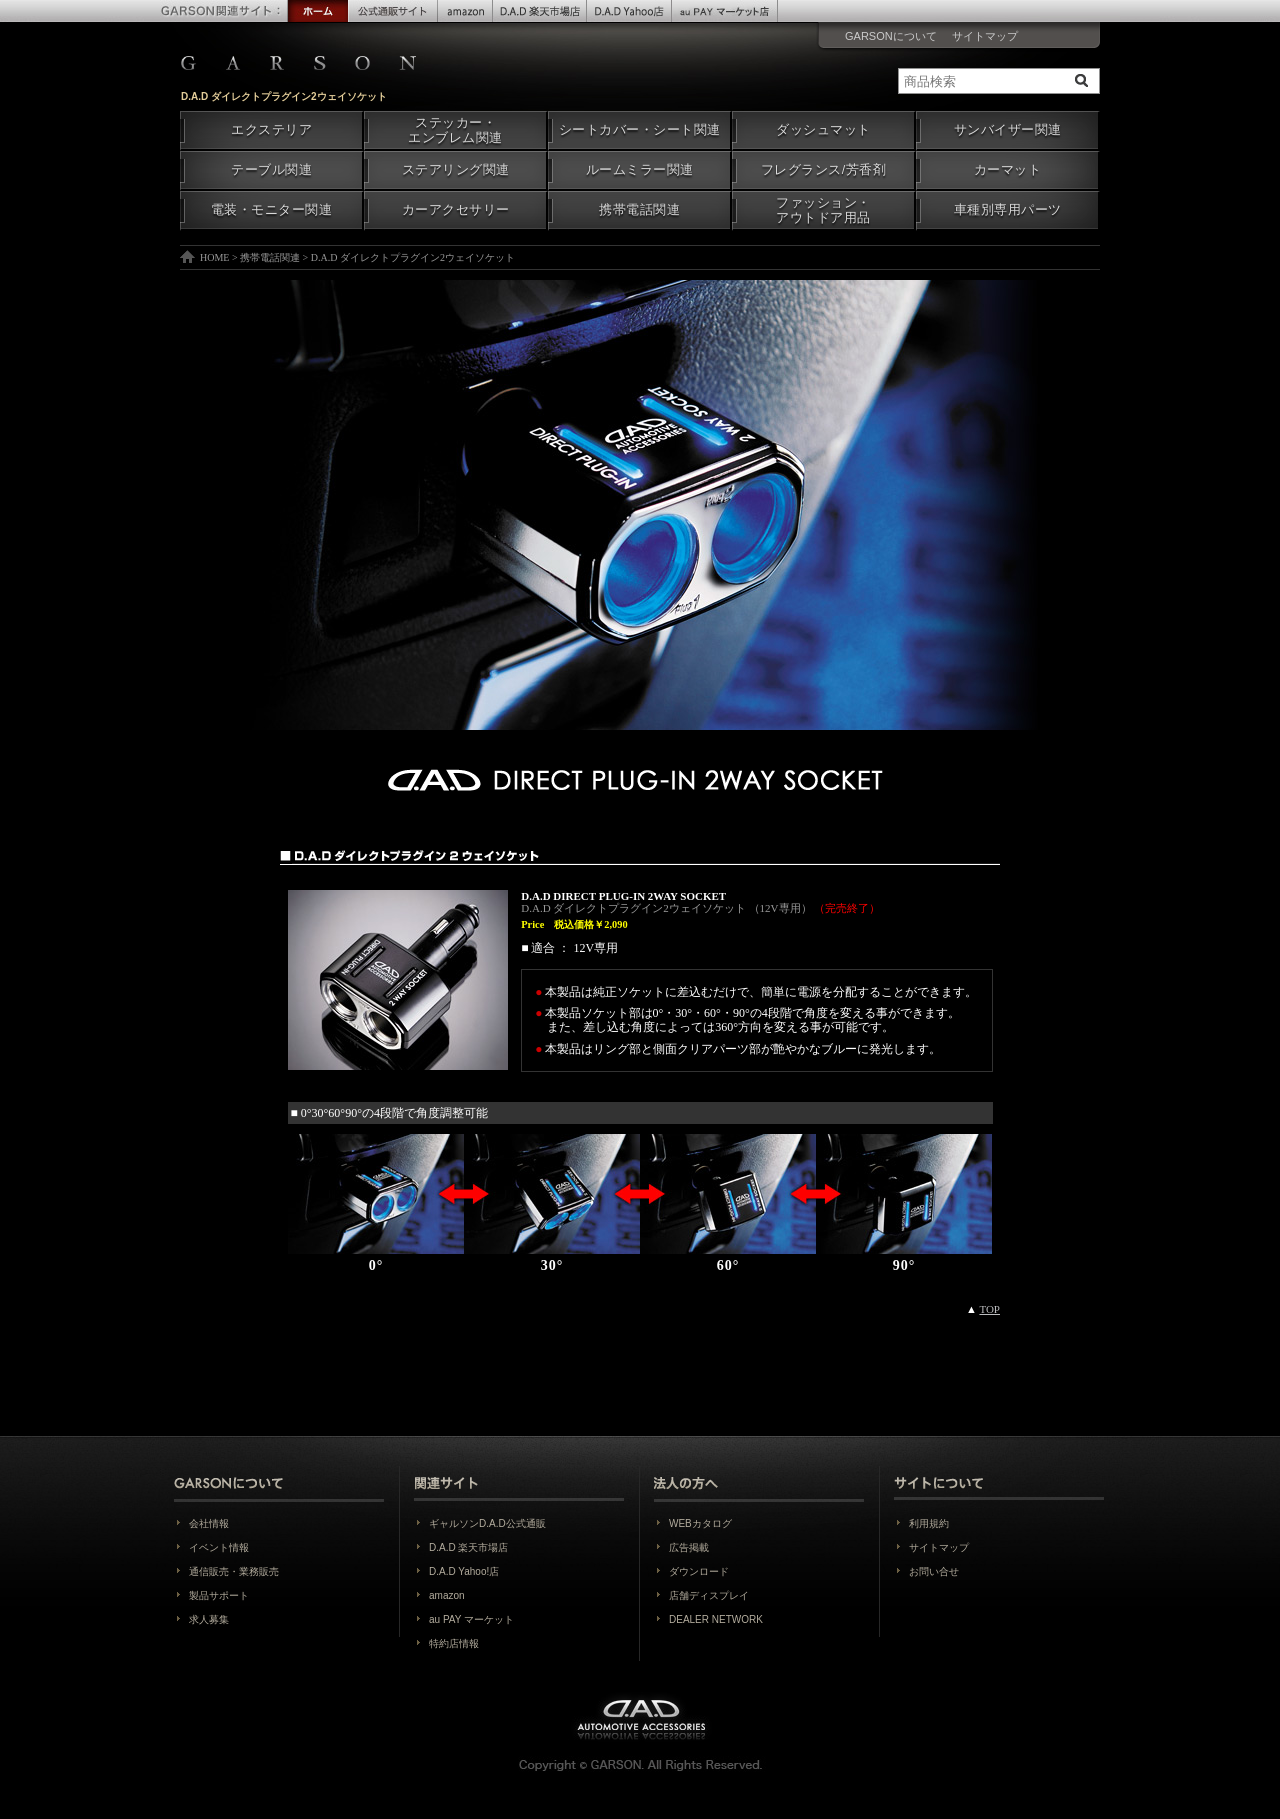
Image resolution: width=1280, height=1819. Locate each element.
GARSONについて (891, 36)
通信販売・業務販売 (234, 1571)
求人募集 (209, 1619)
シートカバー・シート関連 (640, 130)
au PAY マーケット (471, 1619)
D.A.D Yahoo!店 (464, 1571)
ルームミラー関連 (640, 170)
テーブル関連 (271, 170)
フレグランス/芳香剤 (823, 170)
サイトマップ (985, 36)
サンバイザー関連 (1008, 130)
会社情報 (209, 1523)
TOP (989, 1309)
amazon (447, 1595)
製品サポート (219, 1595)
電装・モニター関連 (272, 210)
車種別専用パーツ (1008, 210)
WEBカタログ (700, 1523)
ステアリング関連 (456, 170)
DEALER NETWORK (716, 1619)
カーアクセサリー (456, 210)
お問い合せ (934, 1571)
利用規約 (929, 1523)
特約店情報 (454, 1643)
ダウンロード (699, 1571)
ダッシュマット (823, 130)
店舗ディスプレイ (709, 1595)
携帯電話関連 (639, 210)
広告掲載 (689, 1547)
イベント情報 (219, 1547)
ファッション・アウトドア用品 (823, 210)
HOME (214, 257)
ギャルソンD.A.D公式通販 (487, 1523)
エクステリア (271, 130)
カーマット (1008, 170)
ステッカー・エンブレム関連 (455, 130)
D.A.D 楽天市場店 (468, 1547)
